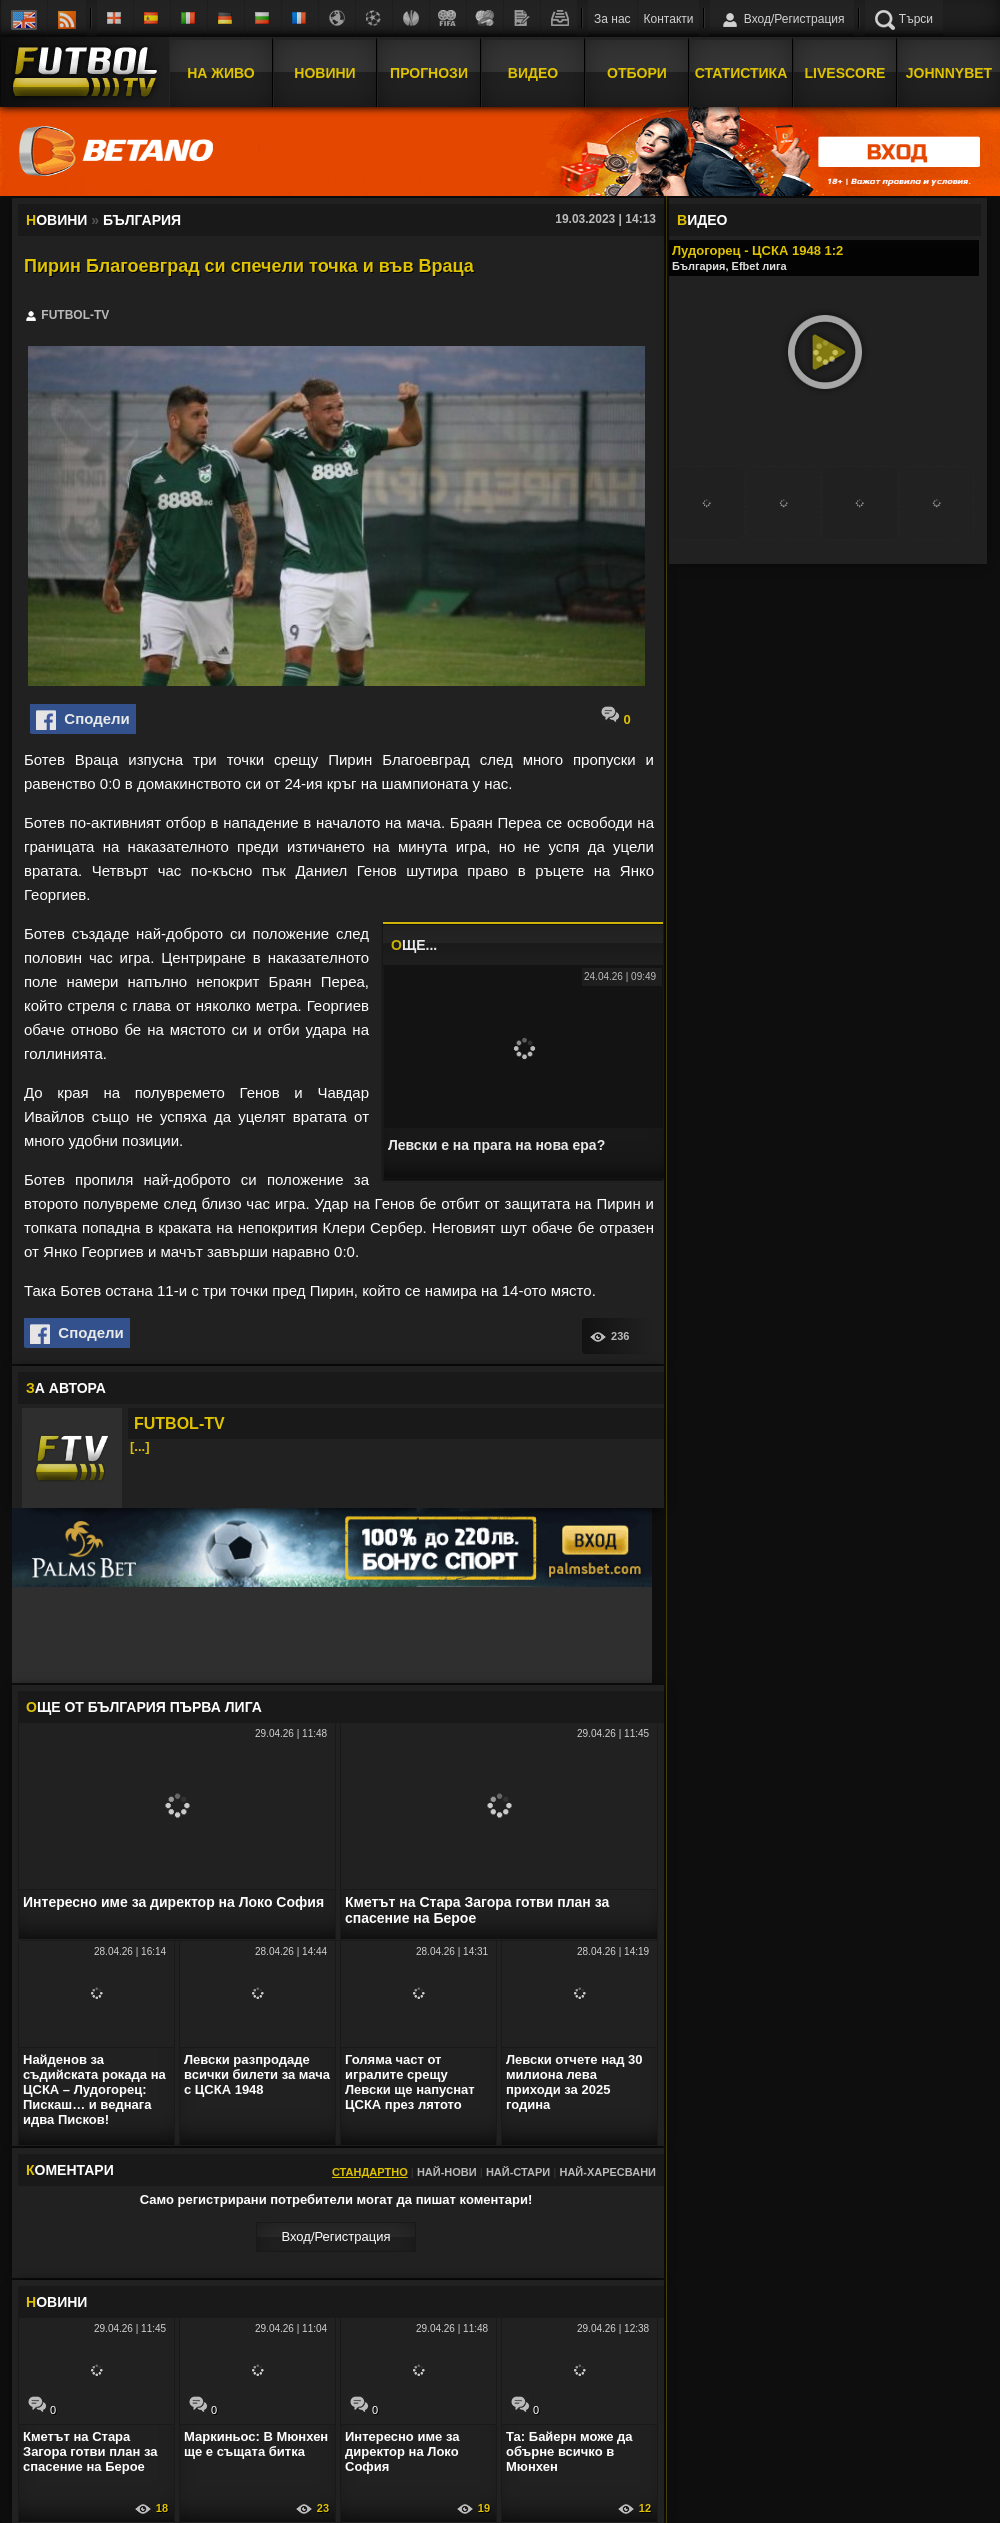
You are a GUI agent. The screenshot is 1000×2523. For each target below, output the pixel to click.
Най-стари (518, 2172)
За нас (612, 19)
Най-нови (447, 2172)
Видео (533, 73)
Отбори (637, 73)
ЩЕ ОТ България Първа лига (144, 1707)
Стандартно (370, 2172)
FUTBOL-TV (179, 1423)
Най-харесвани (607, 2172)
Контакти (669, 19)
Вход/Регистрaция (335, 2236)
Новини (324, 73)
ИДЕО (702, 220)
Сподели (83, 720)
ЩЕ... (414, 945)
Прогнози (429, 73)
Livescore (845, 73)
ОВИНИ (56, 2302)
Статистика (741, 73)
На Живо (220, 73)
